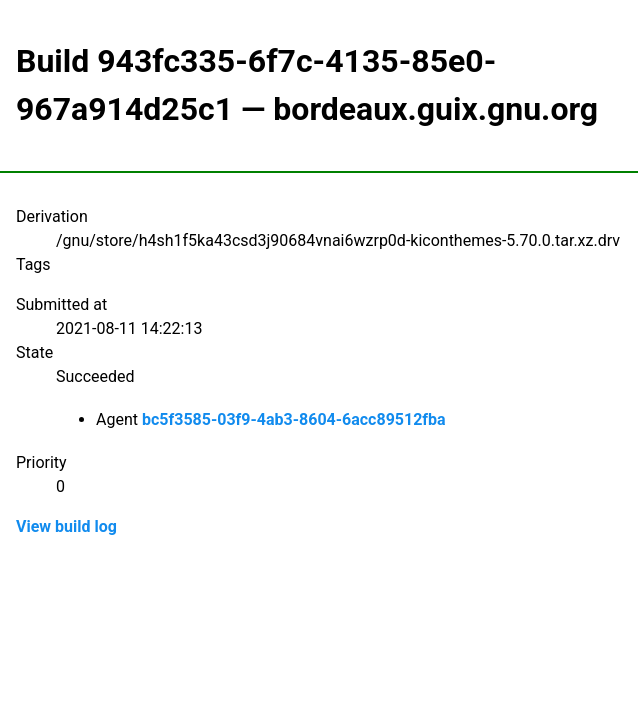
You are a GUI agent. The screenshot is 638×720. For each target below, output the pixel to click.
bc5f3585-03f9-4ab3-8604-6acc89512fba (294, 419)
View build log (66, 526)
